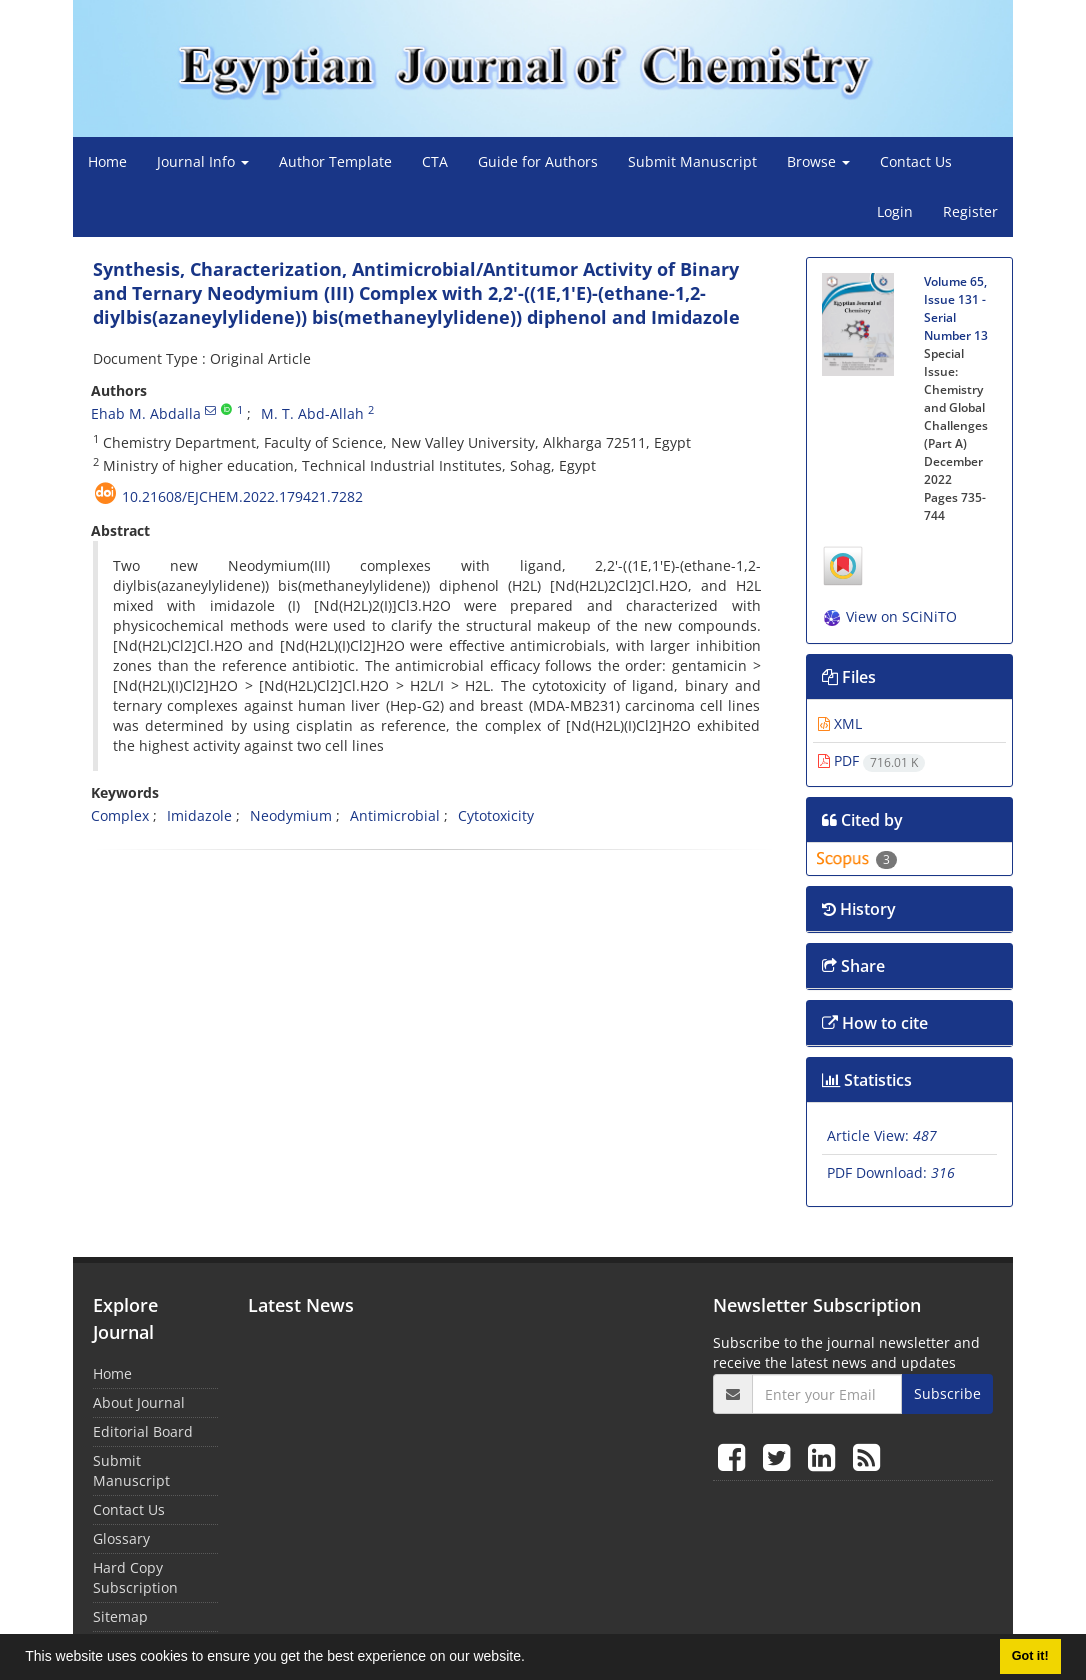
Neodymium (291, 815)
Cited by (862, 820)
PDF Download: (891, 1172)
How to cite (875, 1023)
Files (849, 677)
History (859, 909)
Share (853, 966)
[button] (532, 1659)
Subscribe (947, 1393)
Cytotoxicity (496, 815)
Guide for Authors (538, 161)
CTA (435, 161)
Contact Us (916, 161)
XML (840, 723)
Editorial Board (143, 1431)
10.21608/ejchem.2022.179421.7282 (242, 496)
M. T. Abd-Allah (312, 413)
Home (107, 161)
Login (895, 211)
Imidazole (199, 815)
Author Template (335, 161)
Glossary (121, 1538)
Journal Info (203, 161)
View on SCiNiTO (889, 616)
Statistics (867, 1080)
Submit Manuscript (692, 161)
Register (970, 211)
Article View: (882, 1135)
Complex (120, 815)
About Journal (139, 1402)
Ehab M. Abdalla (146, 413)
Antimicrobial (395, 815)
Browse (818, 161)
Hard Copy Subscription (135, 1577)
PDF (871, 760)
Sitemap (120, 1616)
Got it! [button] (1030, 1656)
